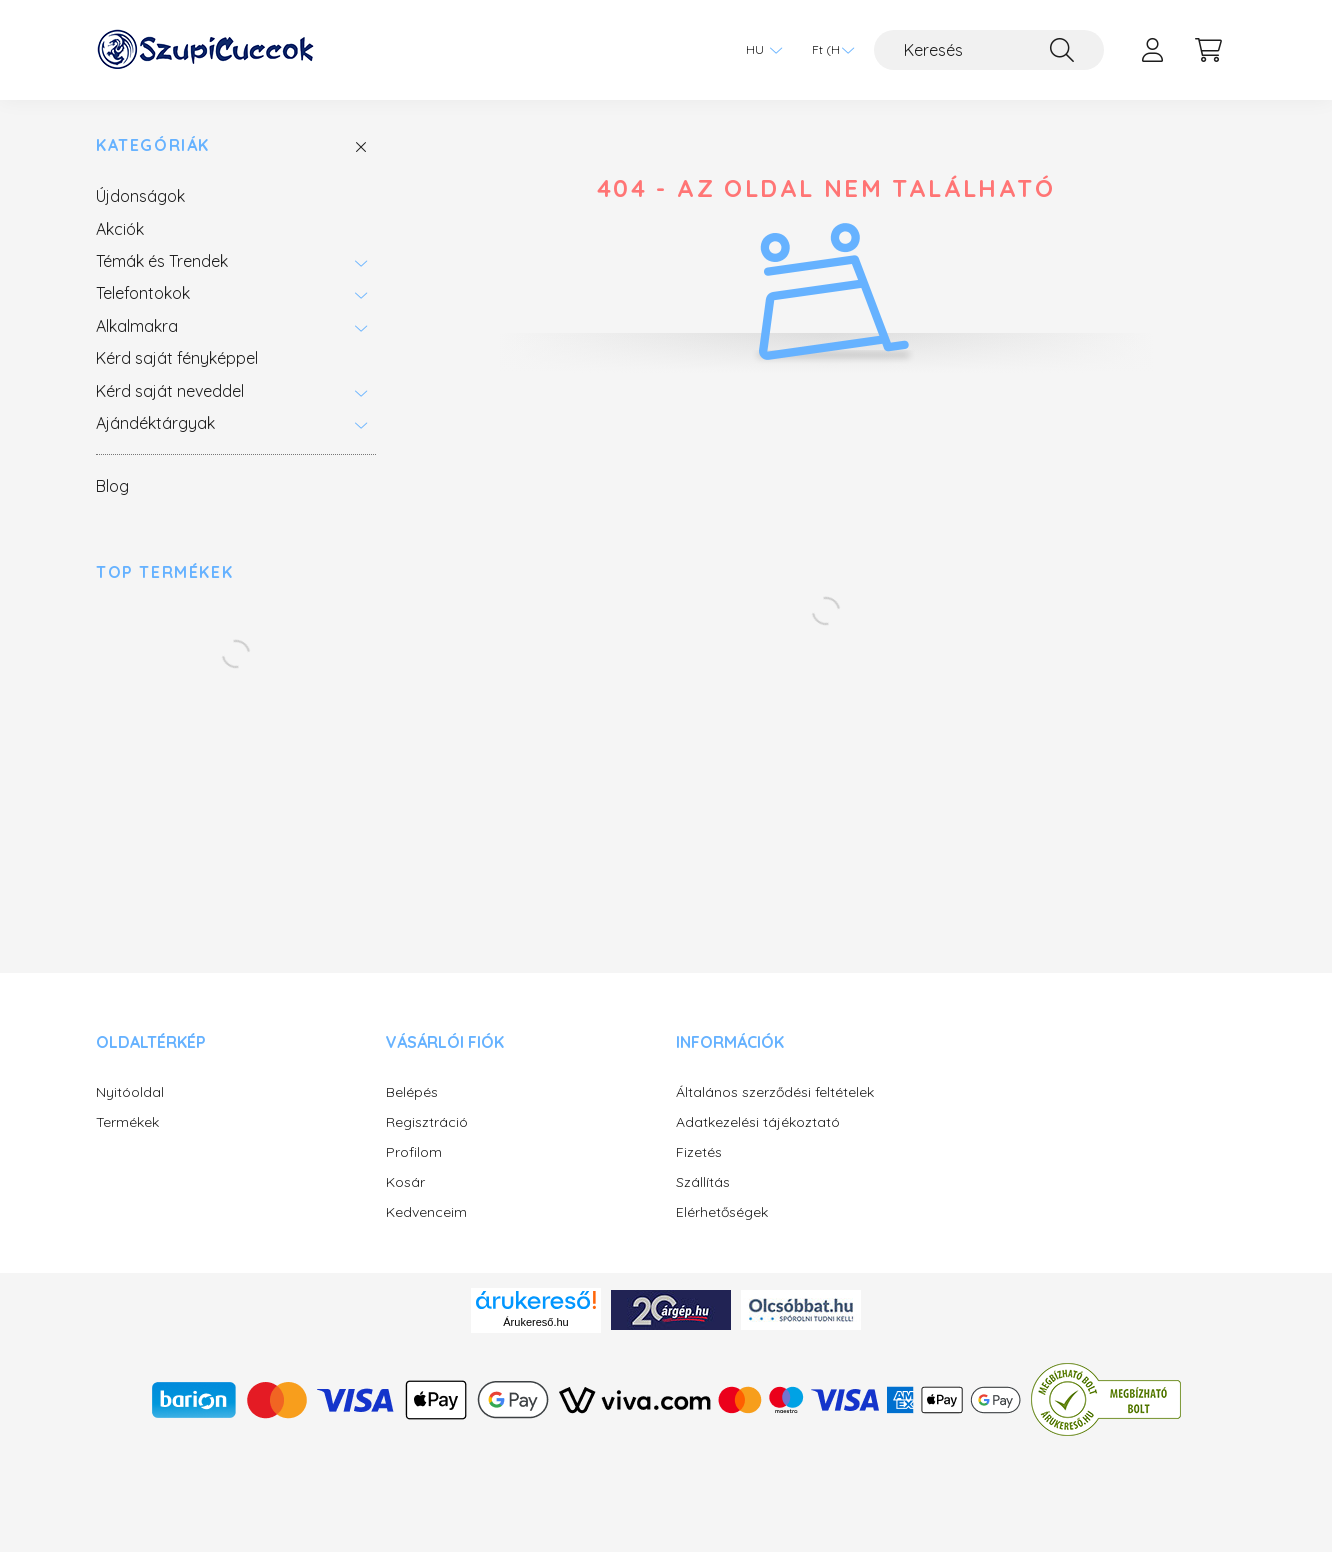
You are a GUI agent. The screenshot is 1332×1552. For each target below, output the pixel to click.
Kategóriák (153, 145)
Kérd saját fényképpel (177, 358)
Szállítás (703, 1182)
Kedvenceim (426, 1212)
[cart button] (1208, 50)
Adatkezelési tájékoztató (758, 1122)
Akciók (120, 229)
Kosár (405, 1182)
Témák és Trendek (162, 261)
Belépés (412, 1092)
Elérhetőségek (722, 1212)
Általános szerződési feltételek (775, 1092)
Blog (112, 486)
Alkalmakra (137, 326)
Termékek (127, 1122)
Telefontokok (143, 293)
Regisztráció (427, 1122)
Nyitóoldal (130, 1092)
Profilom (414, 1152)
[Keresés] (989, 50)
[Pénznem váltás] (828, 50)
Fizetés (699, 1152)
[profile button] (1152, 50)
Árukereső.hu (535, 1322)
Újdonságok (140, 196)
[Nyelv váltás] (759, 50)
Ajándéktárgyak (155, 423)
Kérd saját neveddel (170, 391)
